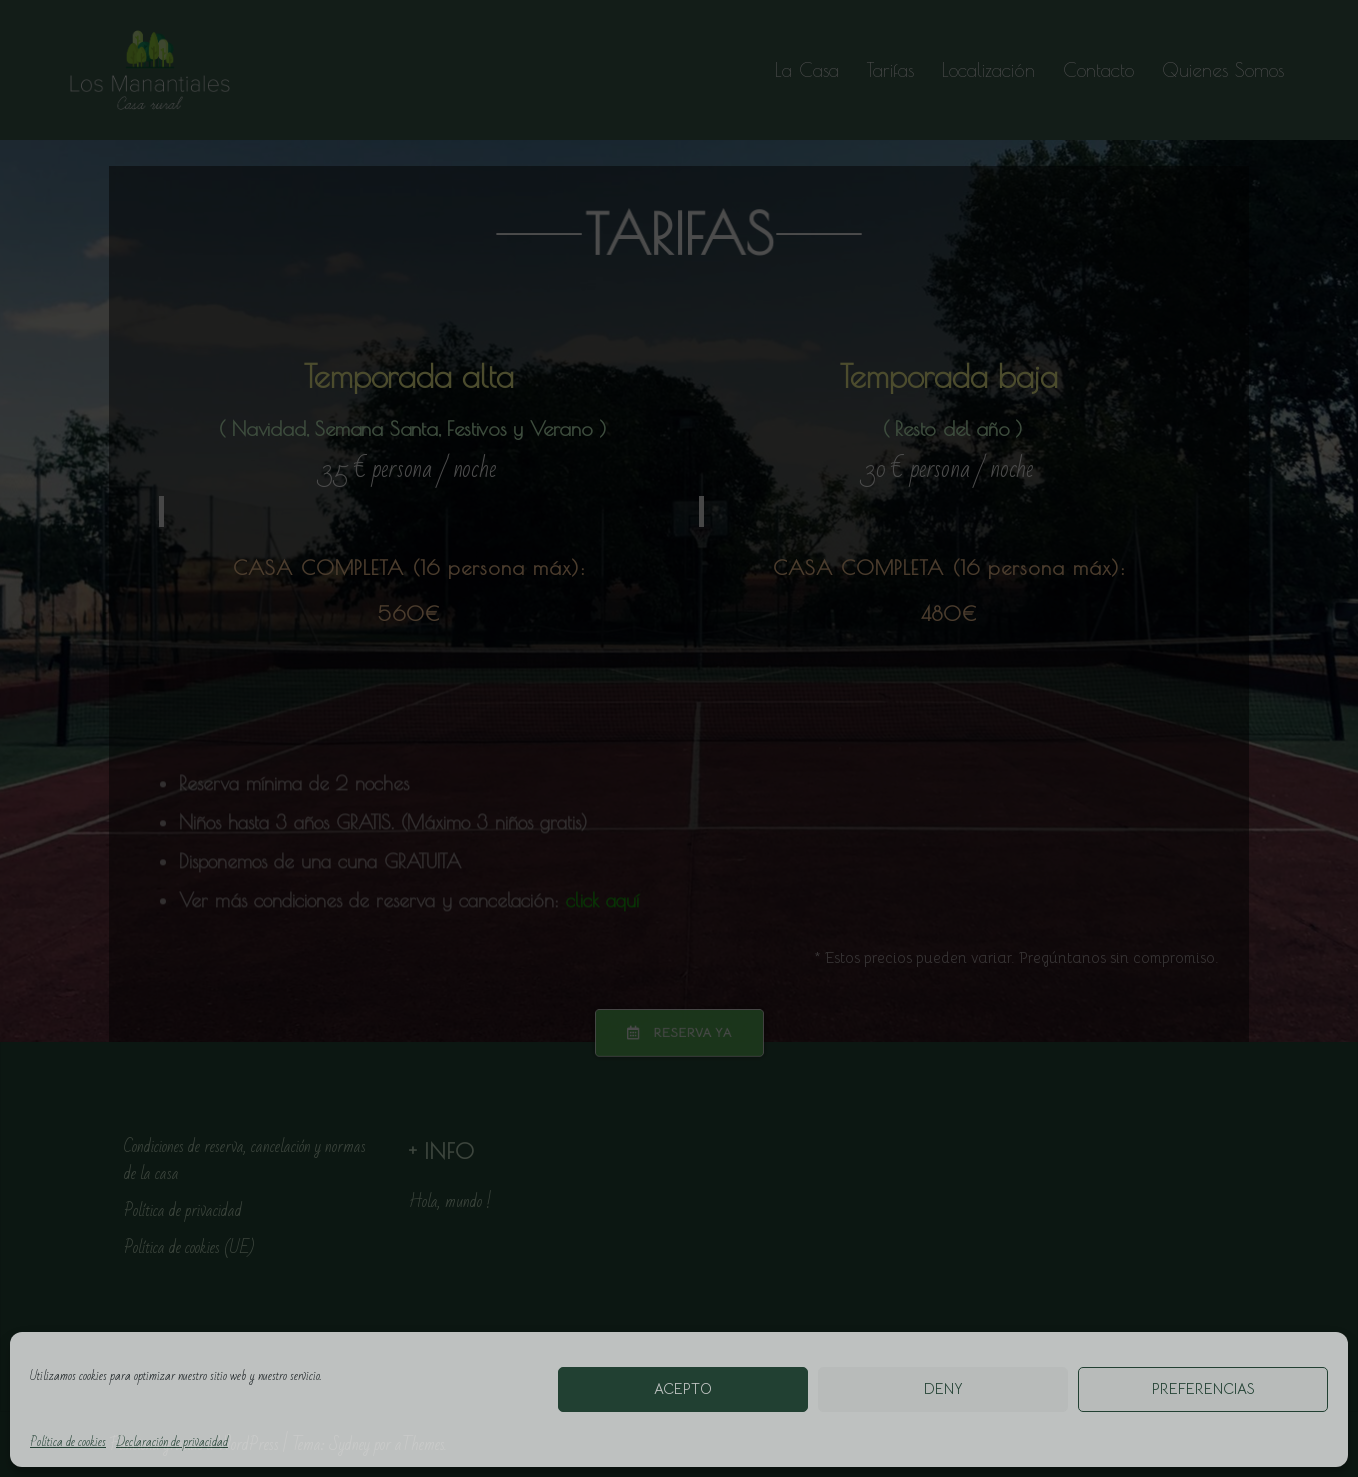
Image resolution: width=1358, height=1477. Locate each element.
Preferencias (1203, 1388)
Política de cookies (68, 1442)
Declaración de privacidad (172, 1442)
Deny (943, 1388)
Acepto (683, 1388)
